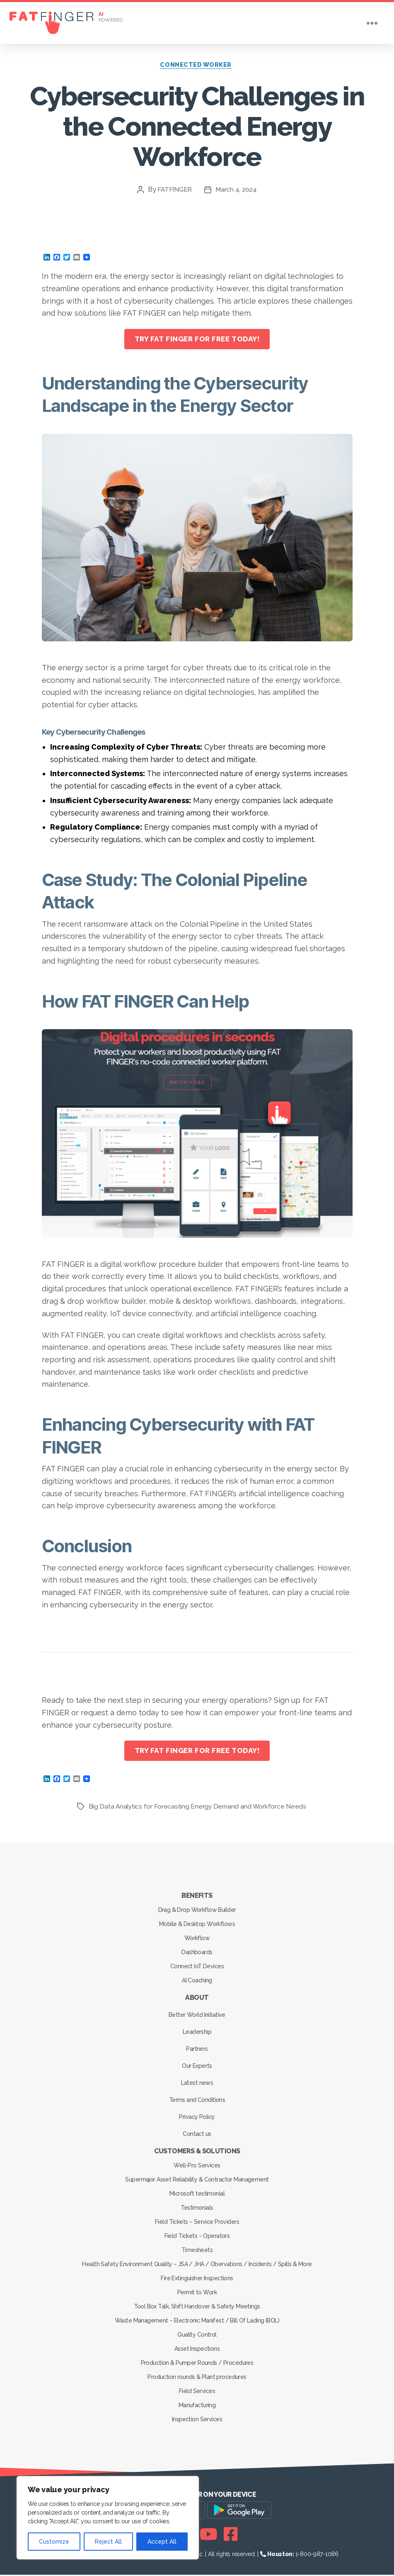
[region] (108, 2517)
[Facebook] (230, 2535)
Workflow (197, 1939)
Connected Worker (197, 66)
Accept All (161, 2541)
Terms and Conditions (197, 2101)
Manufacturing (197, 2406)
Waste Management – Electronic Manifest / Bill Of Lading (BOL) (197, 2321)
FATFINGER (175, 191)
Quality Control (197, 2336)
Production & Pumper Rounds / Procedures (196, 2364)
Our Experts (197, 2067)
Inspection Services (197, 2420)
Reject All (108, 2541)
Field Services (197, 2392)
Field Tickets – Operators (197, 2237)
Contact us (197, 2135)
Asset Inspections (197, 2350)
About (197, 1999)
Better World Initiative (197, 2016)
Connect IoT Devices (197, 1967)
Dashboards (197, 1953)
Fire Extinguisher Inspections (197, 2279)
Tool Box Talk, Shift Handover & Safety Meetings (197, 2307)
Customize (54, 2541)
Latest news (197, 2084)
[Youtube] (209, 2535)
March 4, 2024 (237, 191)
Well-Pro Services (197, 2166)
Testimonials (197, 2209)
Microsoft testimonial (197, 2194)
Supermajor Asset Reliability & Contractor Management (197, 2180)
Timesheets (196, 2251)
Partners (197, 2050)
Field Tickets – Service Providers (196, 2223)
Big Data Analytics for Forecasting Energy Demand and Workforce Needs (199, 1807)
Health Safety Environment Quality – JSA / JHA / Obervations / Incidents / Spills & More (197, 2265)
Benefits (197, 1897)
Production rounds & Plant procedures (197, 2378)
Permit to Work (197, 2293)
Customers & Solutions (196, 2152)
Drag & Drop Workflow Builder (197, 1911)
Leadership (197, 2033)
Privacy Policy (197, 2118)
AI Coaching (197, 1981)
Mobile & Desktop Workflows (197, 1925)
